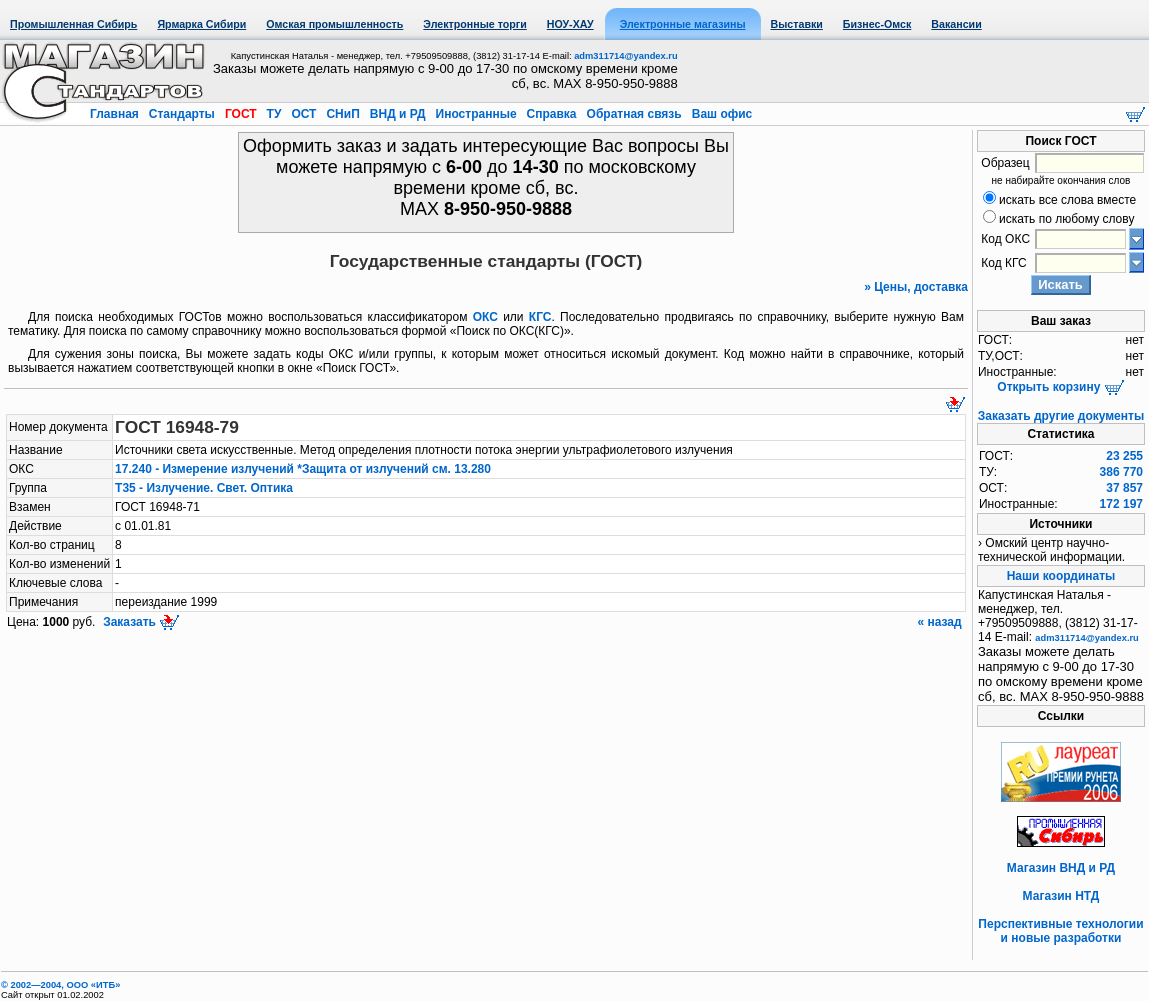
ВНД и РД (397, 114)
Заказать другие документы (1061, 416)
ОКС (485, 317)
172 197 (1121, 504)
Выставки (797, 24)
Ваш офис (720, 114)
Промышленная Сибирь (73, 24)
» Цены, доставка (916, 287)
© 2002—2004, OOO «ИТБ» (60, 985)
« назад (941, 622)
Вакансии (956, 24)
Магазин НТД (1061, 896)
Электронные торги (474, 24)
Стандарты (181, 114)
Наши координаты (1061, 576)
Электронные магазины (683, 24)
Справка (551, 114)
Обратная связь (634, 114)
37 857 (1124, 488)
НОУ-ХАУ (570, 24)
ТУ (273, 114)
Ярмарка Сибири (201, 24)
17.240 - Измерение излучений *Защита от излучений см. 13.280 (303, 469)
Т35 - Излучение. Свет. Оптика (204, 488)
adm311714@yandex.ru (625, 56)
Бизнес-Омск (877, 24)
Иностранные (476, 114)
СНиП (343, 114)
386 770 (1121, 472)
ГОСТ (241, 114)
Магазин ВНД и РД (1061, 868)
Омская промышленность (334, 24)
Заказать (140, 622)
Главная (116, 114)
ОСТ (304, 114)
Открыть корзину (1060, 387)
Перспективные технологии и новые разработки (1060, 931)
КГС (540, 317)
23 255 (1124, 456)
